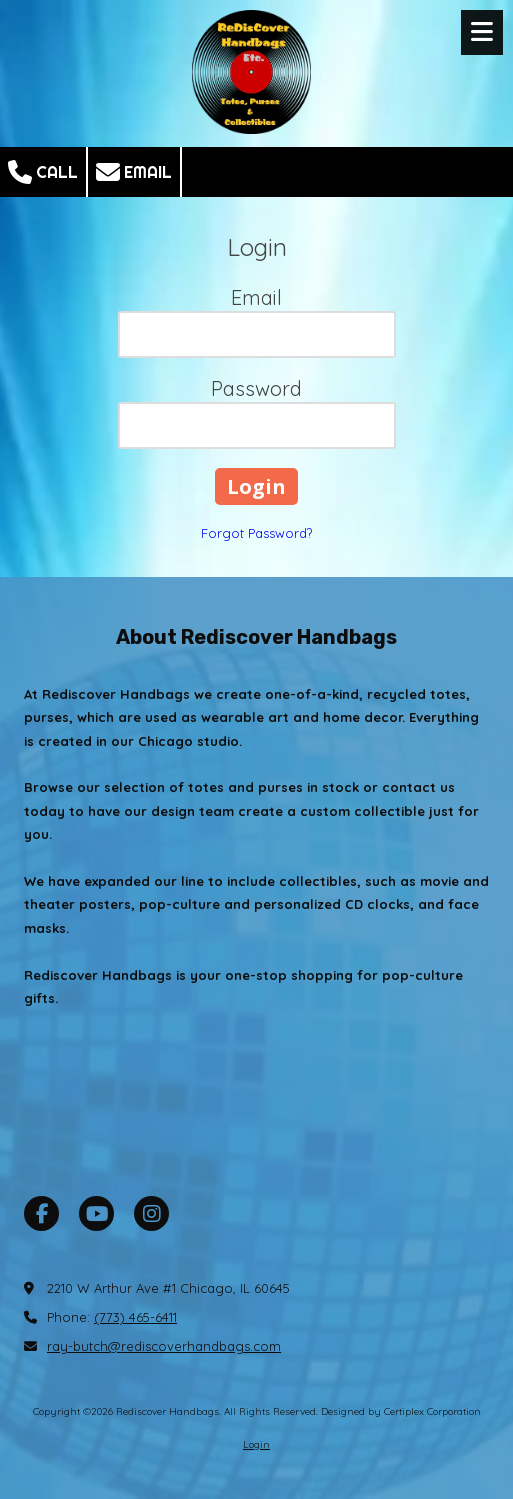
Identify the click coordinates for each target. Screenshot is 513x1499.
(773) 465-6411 (135, 1317)
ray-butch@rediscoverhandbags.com (164, 1346)
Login (256, 1444)
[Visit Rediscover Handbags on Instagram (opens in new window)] (151, 1213)
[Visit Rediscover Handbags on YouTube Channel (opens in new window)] (96, 1213)
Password (256, 388)
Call (43, 172)
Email (134, 172)
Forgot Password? (256, 533)
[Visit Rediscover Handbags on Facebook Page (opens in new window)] (41, 1213)
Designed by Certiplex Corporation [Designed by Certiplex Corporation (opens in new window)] (401, 1411)
